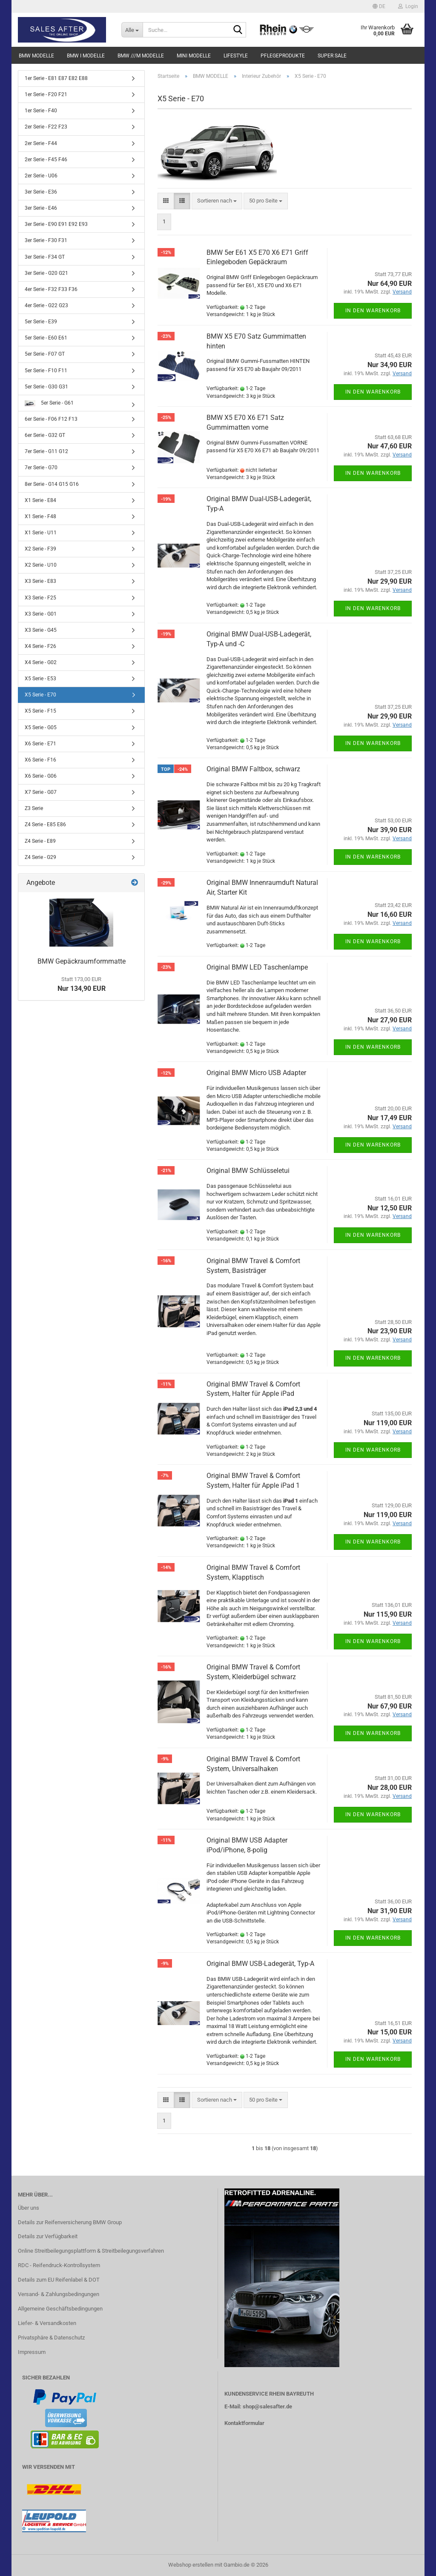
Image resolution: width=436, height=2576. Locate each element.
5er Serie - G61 (49, 403)
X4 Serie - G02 (41, 662)
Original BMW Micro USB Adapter (256, 1073)
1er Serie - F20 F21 (46, 94)
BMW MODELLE (36, 56)
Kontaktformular (244, 2423)
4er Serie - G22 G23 (46, 305)
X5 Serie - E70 (40, 695)
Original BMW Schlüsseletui (248, 1171)
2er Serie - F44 (41, 143)
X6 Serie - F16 (40, 760)
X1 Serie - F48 (40, 516)
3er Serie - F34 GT (45, 257)
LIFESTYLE (236, 56)
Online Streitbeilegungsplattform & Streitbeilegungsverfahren (91, 2251)
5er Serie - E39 (41, 322)
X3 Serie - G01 (41, 614)
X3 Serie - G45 (41, 630)
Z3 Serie (34, 808)
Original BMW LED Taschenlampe (257, 967)
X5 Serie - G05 (41, 727)
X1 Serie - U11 (41, 533)
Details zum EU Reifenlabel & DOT (59, 2279)
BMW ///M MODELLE (141, 56)
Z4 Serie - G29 (40, 857)
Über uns (28, 2208)
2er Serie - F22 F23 (46, 127)
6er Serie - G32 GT (45, 435)
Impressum (32, 2352)
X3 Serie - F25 (40, 598)
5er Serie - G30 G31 (46, 387)
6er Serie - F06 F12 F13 (51, 419)
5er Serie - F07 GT (45, 354)
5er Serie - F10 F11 (46, 371)
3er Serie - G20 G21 (46, 273)
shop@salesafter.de (267, 2406)
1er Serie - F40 (41, 111)
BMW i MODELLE (86, 56)
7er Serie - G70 (41, 468)
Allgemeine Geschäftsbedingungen (60, 2308)
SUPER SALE (332, 56)
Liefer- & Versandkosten (47, 2323)
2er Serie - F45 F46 (46, 160)
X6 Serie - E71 (40, 744)
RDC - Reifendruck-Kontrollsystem (59, 2265)
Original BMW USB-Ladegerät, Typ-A (260, 1964)
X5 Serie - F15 (40, 711)
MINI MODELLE (194, 56)
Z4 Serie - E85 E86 (45, 824)
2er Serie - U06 (41, 176)
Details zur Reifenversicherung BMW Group (70, 2222)
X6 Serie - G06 (41, 776)
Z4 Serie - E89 (40, 841)
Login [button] (408, 6)
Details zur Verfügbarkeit (47, 2236)
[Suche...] (132, 29)
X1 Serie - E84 (40, 500)
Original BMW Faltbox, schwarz (253, 769)
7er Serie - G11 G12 (46, 451)
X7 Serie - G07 (41, 792)
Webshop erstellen (190, 2565)
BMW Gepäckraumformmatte (81, 961)
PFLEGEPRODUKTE (283, 56)
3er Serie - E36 (41, 192)
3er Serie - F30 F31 (46, 240)
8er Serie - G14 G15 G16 (52, 484)
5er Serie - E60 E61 (46, 338)
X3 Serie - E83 (40, 581)
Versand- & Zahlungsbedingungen (58, 2294)
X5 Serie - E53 (40, 679)
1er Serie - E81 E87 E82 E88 (56, 78)
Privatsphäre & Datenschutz (51, 2337)
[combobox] (217, 201)
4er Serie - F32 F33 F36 (51, 289)
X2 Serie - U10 (41, 565)
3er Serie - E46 (41, 208)
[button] (379, 6)
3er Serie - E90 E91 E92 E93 (56, 224)
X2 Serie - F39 (40, 549)
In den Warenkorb (373, 311)
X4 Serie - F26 (40, 646)
